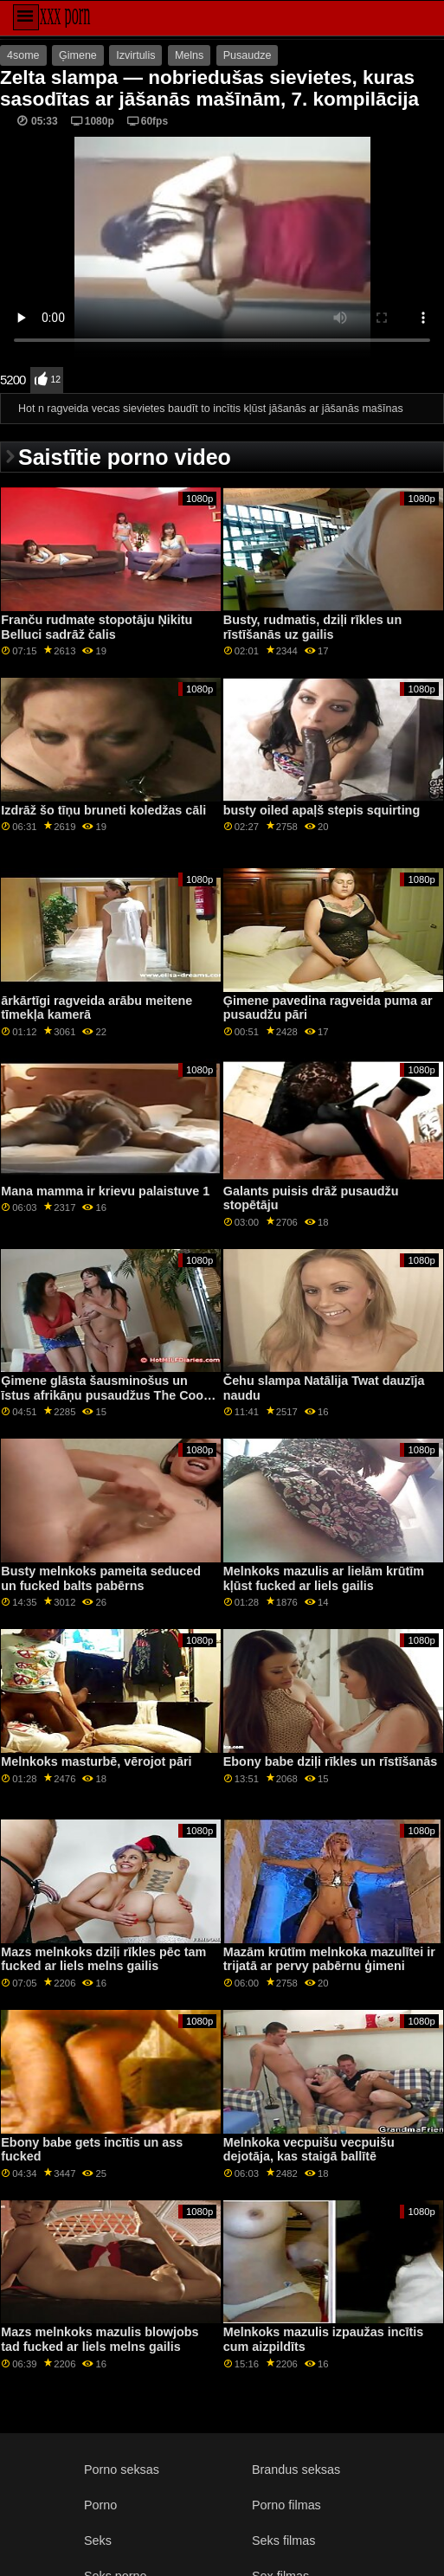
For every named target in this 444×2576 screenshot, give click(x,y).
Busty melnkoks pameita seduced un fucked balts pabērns (101, 1578)
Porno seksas (121, 2469)
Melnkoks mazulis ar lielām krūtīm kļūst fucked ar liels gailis (323, 1578)
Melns (189, 55)
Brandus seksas (296, 2469)
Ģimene (78, 55)
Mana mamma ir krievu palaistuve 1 (105, 1191)
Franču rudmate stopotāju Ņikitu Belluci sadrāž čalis (96, 627)
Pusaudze (247, 55)
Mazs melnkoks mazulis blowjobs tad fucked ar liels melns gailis (99, 2339)
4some (23, 55)
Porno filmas (286, 2505)
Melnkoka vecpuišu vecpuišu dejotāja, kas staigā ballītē (309, 2149)
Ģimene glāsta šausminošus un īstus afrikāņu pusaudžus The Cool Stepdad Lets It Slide (104, 1395)
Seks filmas (283, 2540)
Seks (98, 2540)
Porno (100, 2505)
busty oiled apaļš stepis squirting (321, 810)
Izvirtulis (135, 55)
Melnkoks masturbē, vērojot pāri (96, 1761)
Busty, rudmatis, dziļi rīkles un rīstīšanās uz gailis (312, 627)
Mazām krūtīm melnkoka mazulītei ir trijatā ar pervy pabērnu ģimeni (329, 1959)
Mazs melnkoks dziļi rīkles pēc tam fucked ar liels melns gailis (103, 1959)
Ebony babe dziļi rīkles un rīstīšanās (330, 1761)
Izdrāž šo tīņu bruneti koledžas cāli (103, 810)
